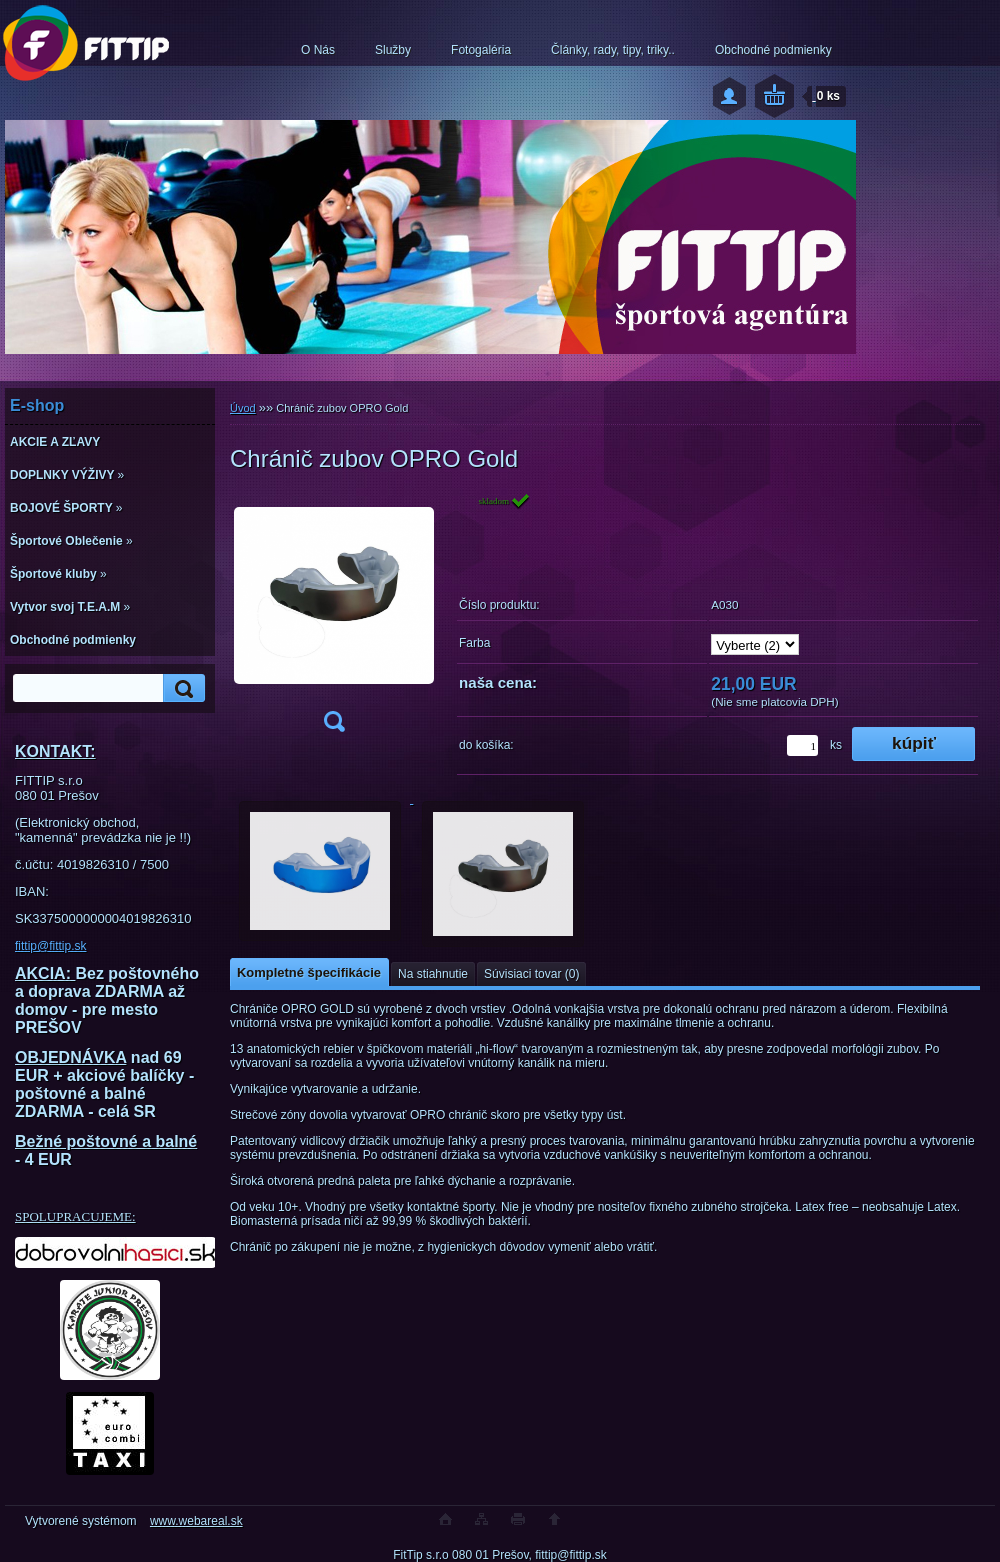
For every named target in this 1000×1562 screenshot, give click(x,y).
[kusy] (802, 745)
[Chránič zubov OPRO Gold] (334, 618)
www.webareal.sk (196, 1521)
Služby (393, 50)
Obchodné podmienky (773, 50)
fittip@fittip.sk (51, 946)
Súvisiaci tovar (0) (531, 974)
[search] (181, 688)
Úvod (243, 408)
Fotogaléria (481, 50)
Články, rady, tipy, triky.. (613, 50)
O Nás (318, 50)
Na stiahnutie (433, 974)
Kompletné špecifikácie (309, 972)
